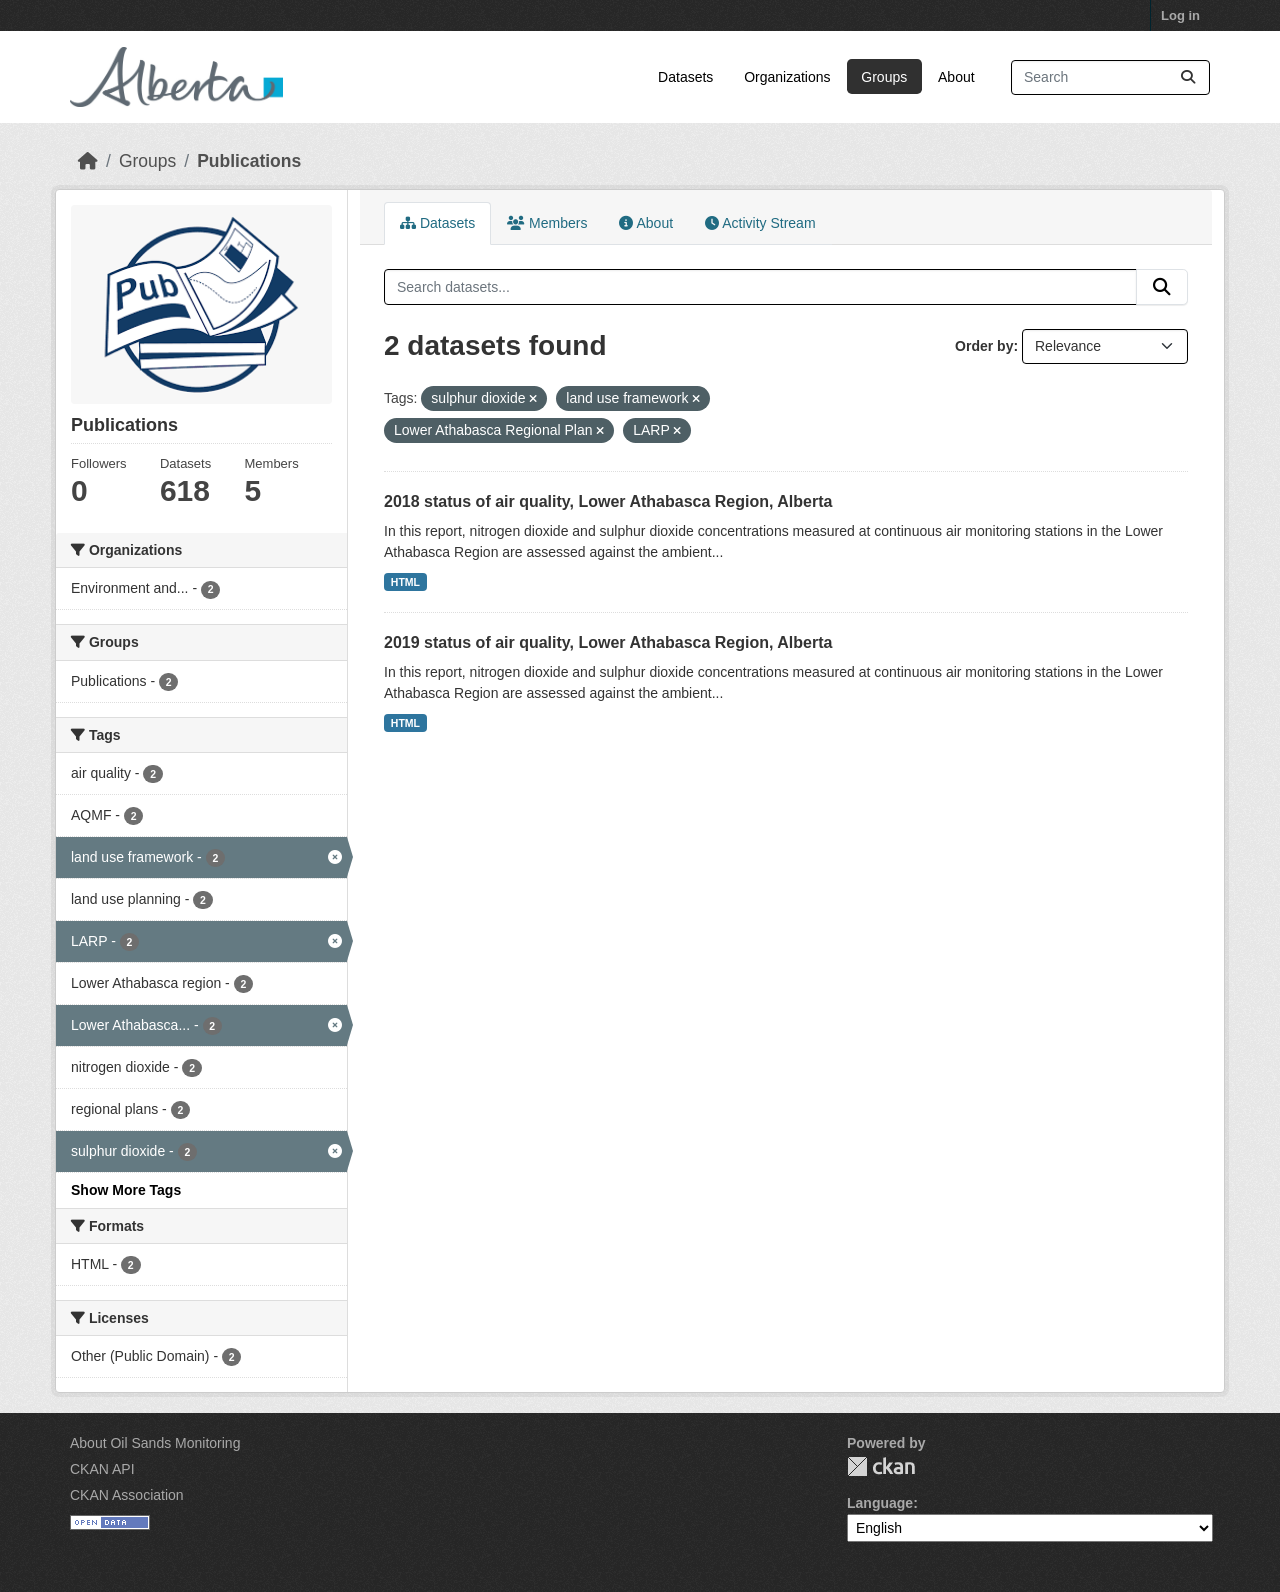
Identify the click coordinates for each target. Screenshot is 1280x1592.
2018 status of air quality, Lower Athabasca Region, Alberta (608, 501)
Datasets (685, 77)
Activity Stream (760, 223)
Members (547, 223)
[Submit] (1188, 77)
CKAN (881, 1466)
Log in (1180, 15)
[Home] (88, 161)
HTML (405, 582)
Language (880, 1503)
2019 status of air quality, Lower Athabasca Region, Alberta (608, 642)
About (956, 77)
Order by (984, 346)
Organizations (787, 77)
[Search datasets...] (1110, 77)
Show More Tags (126, 1190)
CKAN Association (127, 1495)
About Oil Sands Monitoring (155, 1443)
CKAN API (102, 1469)
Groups (884, 77)
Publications (249, 161)
